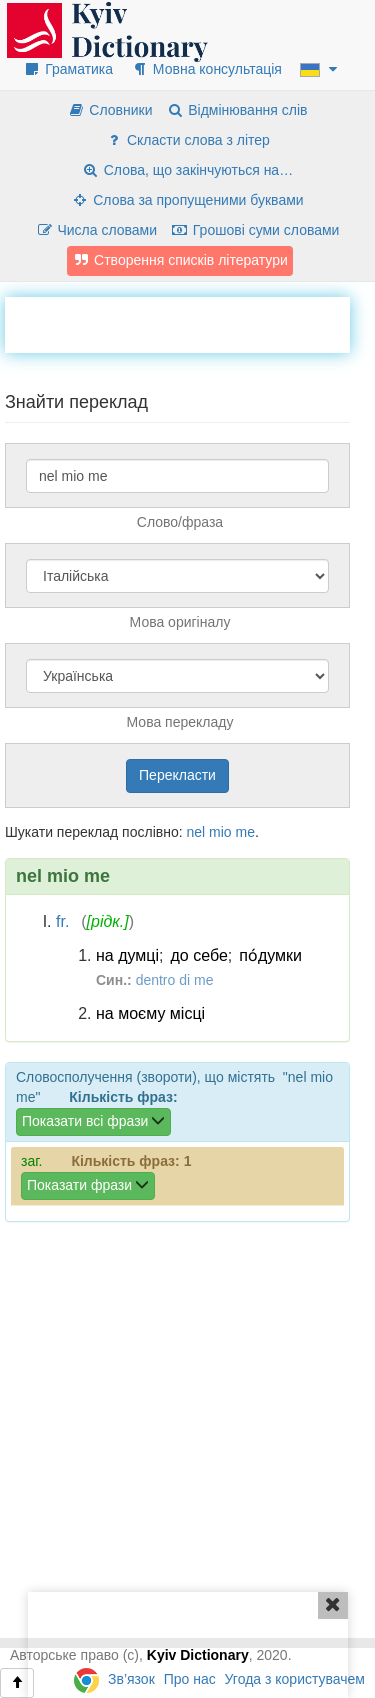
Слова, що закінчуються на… (187, 170)
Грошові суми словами (255, 230)
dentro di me (175, 980)
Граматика (68, 69)
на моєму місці (150, 1013)
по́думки (270, 955)
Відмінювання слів (236, 110)
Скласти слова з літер (187, 140)
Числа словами (97, 230)
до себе (199, 955)
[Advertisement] (190, 322)
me (245, 832)
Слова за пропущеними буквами (187, 200)
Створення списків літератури (180, 260)
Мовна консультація (206, 69)
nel (195, 832)
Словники (109, 110)
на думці (127, 955)
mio (220, 832)
